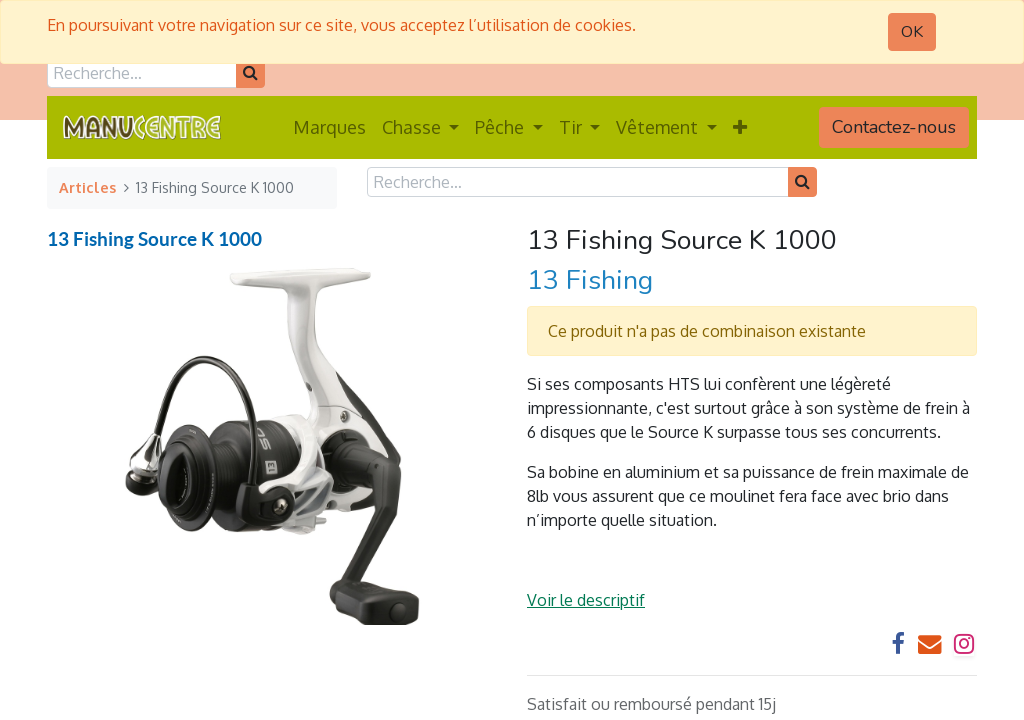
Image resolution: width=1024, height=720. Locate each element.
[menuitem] (329, 127)
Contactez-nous (894, 127)
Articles (87, 187)
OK (912, 32)
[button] (740, 127)
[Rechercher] (250, 73)
